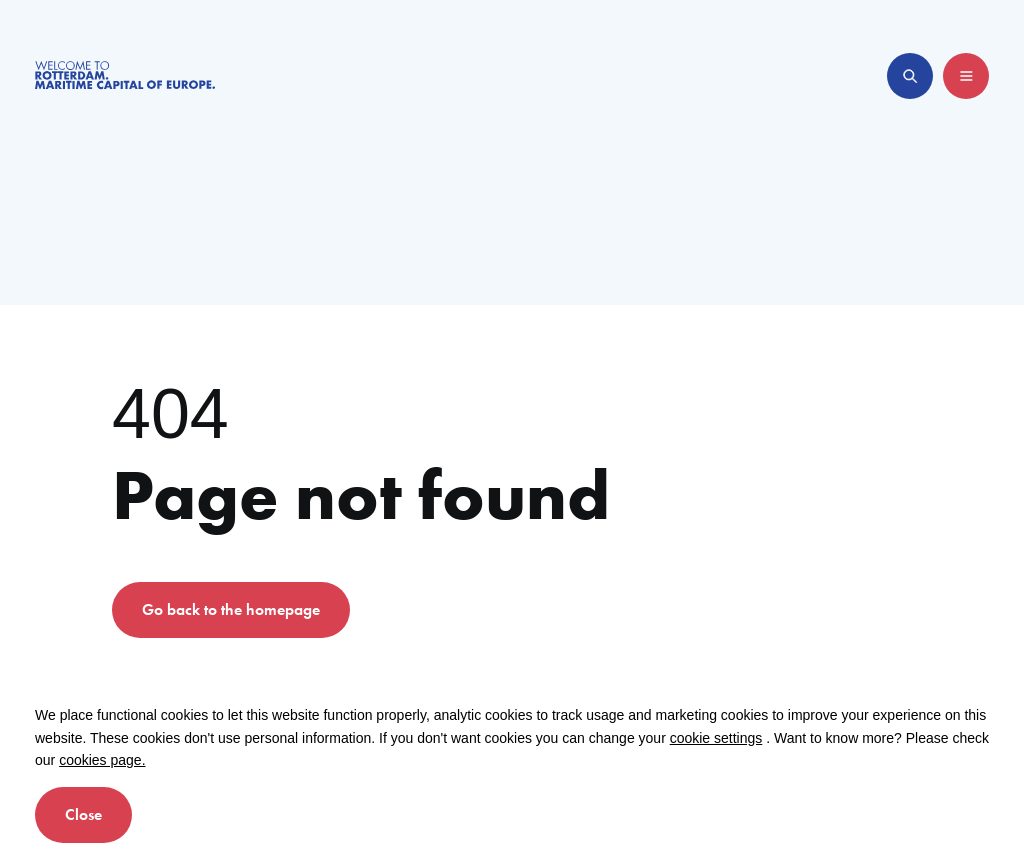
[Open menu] (966, 76)
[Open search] (910, 76)
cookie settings (716, 738)
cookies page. (102, 760)
